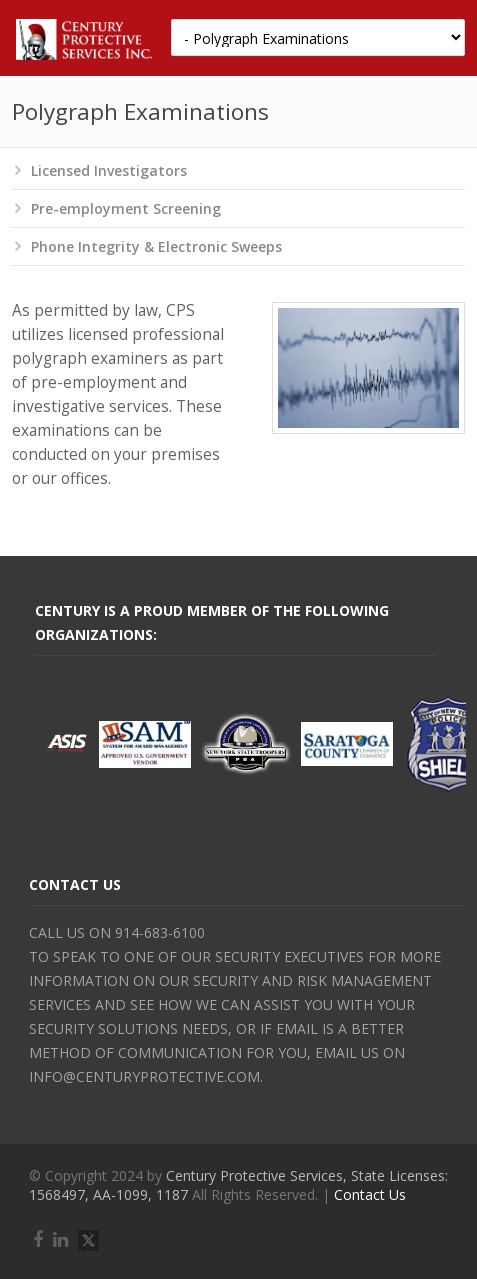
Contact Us (370, 1194)
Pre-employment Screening (126, 208)
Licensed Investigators (109, 170)
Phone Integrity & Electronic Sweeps (156, 246)
